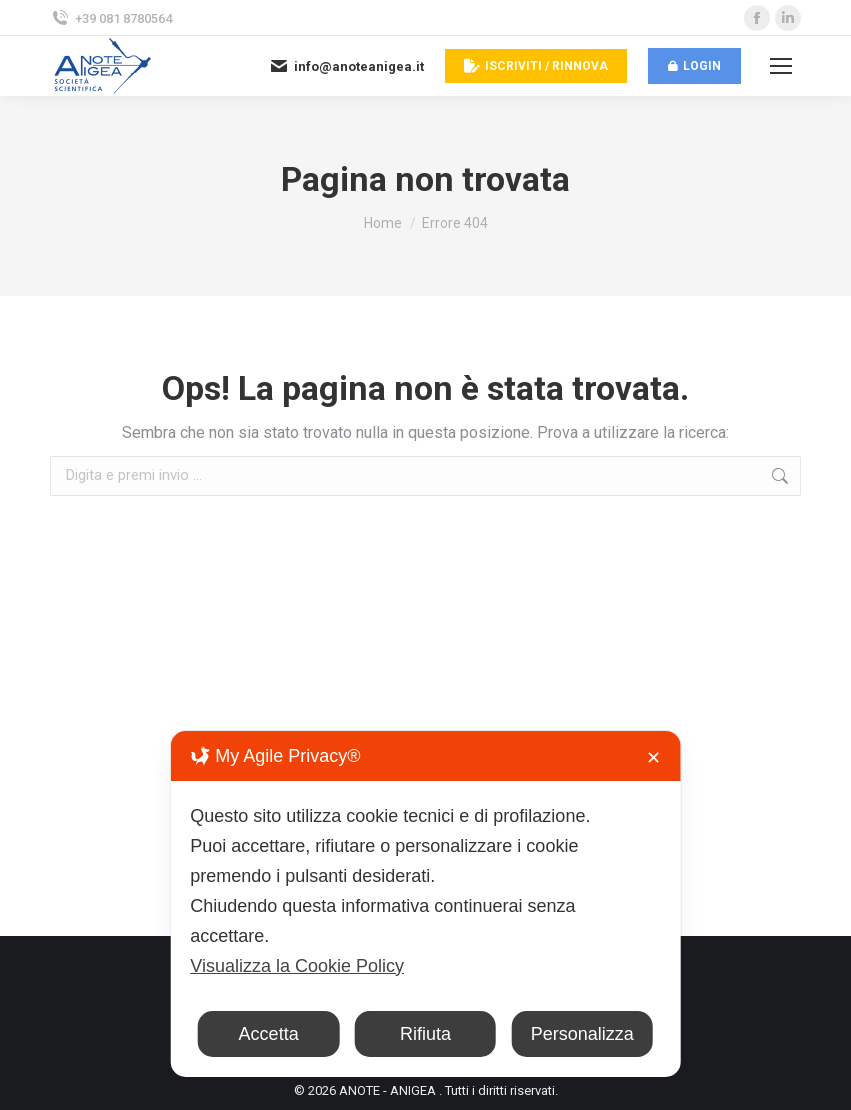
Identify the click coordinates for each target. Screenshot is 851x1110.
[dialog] (425, 904)
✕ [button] (653, 758)
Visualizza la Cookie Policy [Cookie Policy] (297, 966)
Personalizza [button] (582, 1034)
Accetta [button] (269, 1034)
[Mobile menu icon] (781, 66)
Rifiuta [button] (425, 1034)
